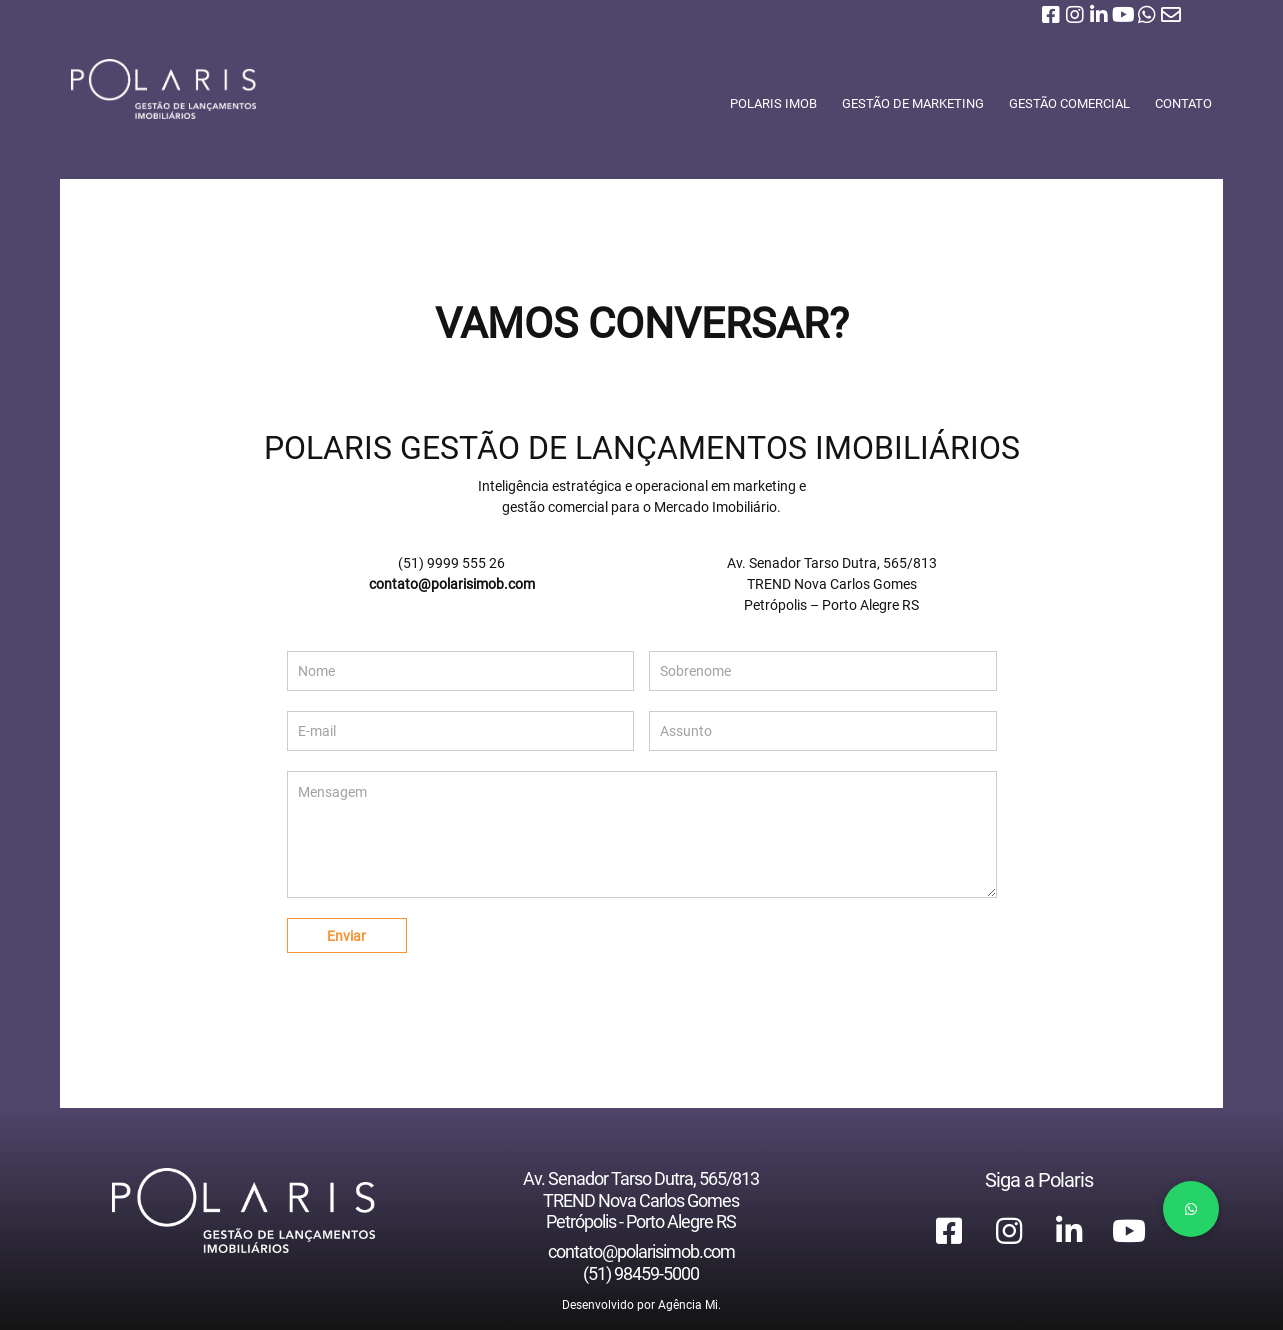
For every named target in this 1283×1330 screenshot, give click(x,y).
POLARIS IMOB (767, 103)
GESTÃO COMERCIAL (1063, 103)
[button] (1191, 1209)
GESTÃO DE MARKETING (907, 103)
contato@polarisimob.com (452, 584)
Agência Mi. (689, 1305)
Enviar (346, 936)
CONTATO (1177, 103)
